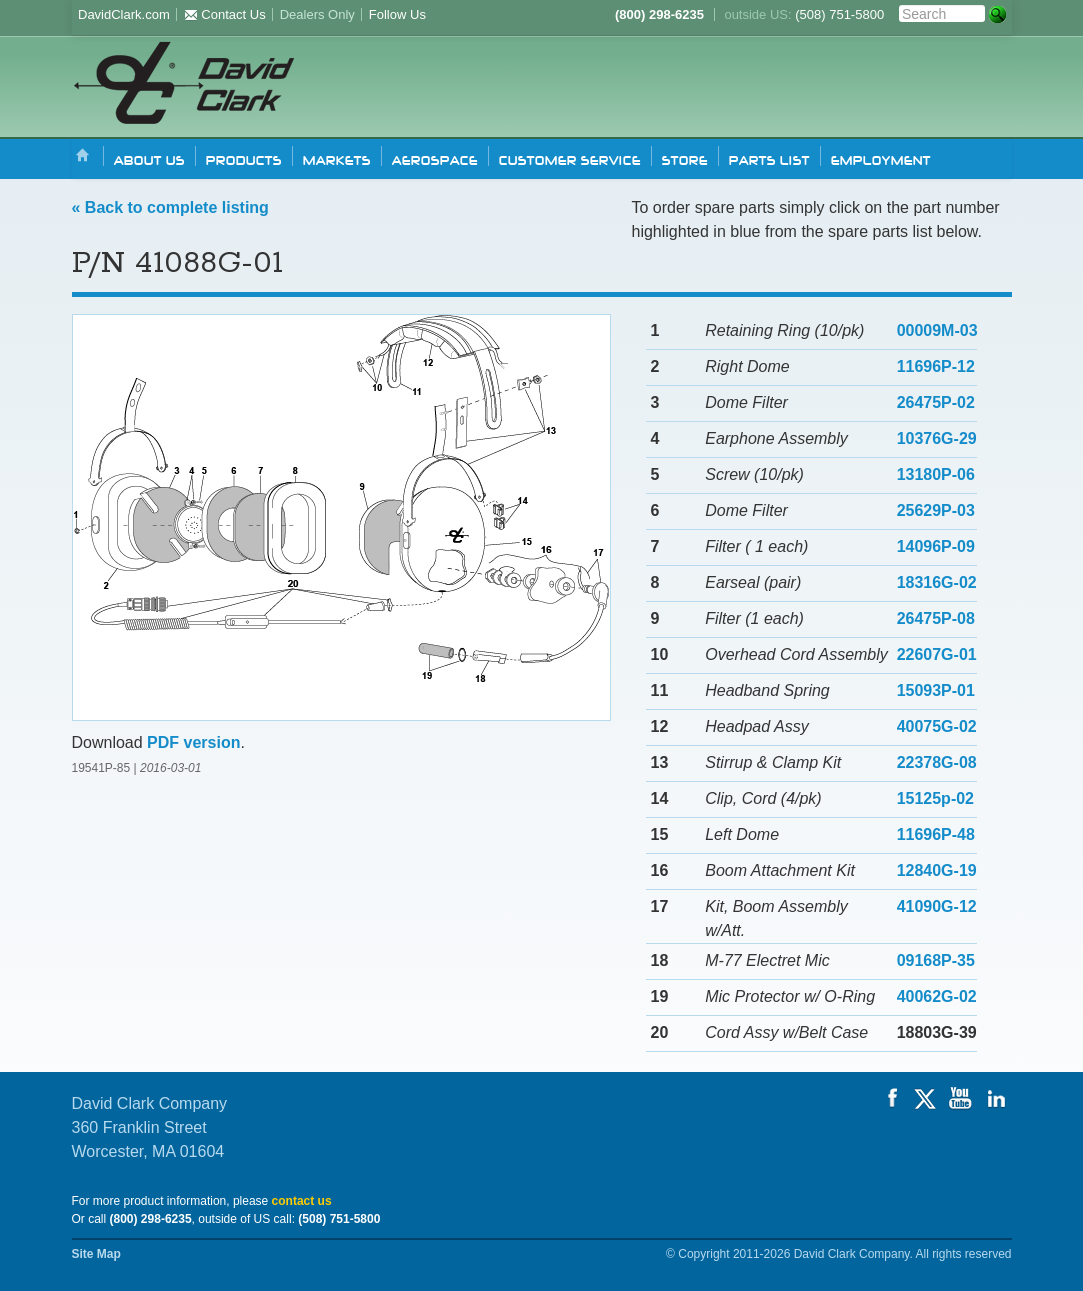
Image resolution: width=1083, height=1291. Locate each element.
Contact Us (225, 14)
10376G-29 (937, 438)
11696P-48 (936, 834)
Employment (881, 159)
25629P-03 (936, 510)
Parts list (769, 159)
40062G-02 (937, 996)
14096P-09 (936, 546)
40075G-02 (937, 726)
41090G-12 (937, 906)
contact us (302, 1201)
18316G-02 (937, 582)
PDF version (193, 742)
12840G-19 (937, 870)
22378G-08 (937, 762)
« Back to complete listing (170, 207)
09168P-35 (936, 960)
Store (685, 159)
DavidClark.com (124, 14)
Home (83, 156)
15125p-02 (935, 798)
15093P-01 (936, 690)
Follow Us (397, 14)
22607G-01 (937, 654)
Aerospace (435, 159)
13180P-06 (936, 474)
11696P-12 (936, 366)
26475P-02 (936, 402)
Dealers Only (317, 14)
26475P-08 (936, 618)
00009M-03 (937, 330)
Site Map (96, 1254)
